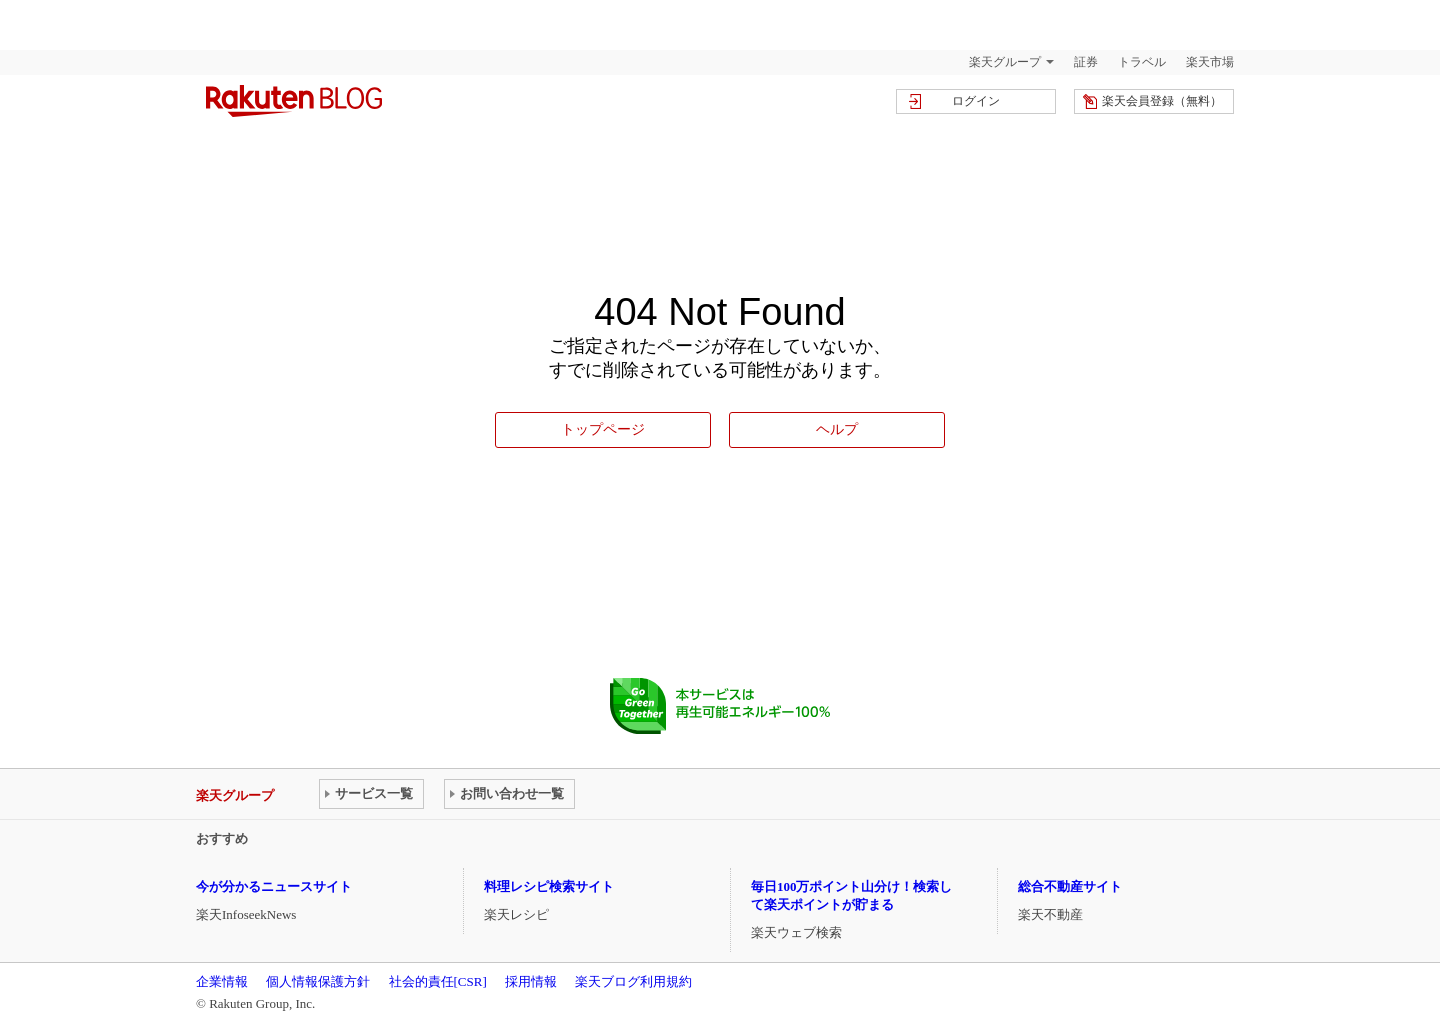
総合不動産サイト (1070, 886)
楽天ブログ (294, 101)
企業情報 (222, 981)
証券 (1086, 62)
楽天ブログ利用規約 (633, 981)
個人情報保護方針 (318, 981)
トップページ (603, 429)
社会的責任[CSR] (438, 981)
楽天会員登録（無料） (1162, 101)
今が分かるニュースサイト (274, 886)
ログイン (976, 101)
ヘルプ (837, 429)
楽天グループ (1005, 62)
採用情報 (531, 981)
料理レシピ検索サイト (549, 886)
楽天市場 (1210, 62)
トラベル (1142, 62)
